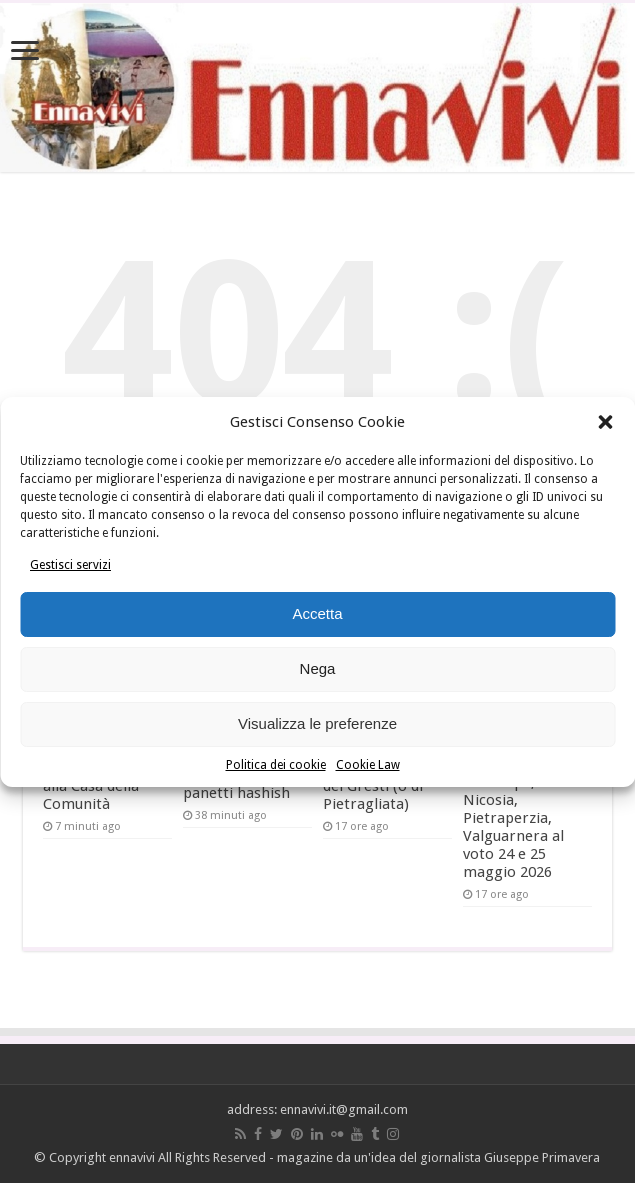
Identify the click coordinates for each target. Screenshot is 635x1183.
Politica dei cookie (276, 765)
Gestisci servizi (70, 565)
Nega (318, 668)
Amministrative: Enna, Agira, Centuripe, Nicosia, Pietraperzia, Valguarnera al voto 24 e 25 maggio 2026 (518, 809)
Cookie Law (368, 765)
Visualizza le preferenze (317, 723)
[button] (605, 422)
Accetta (317, 613)
